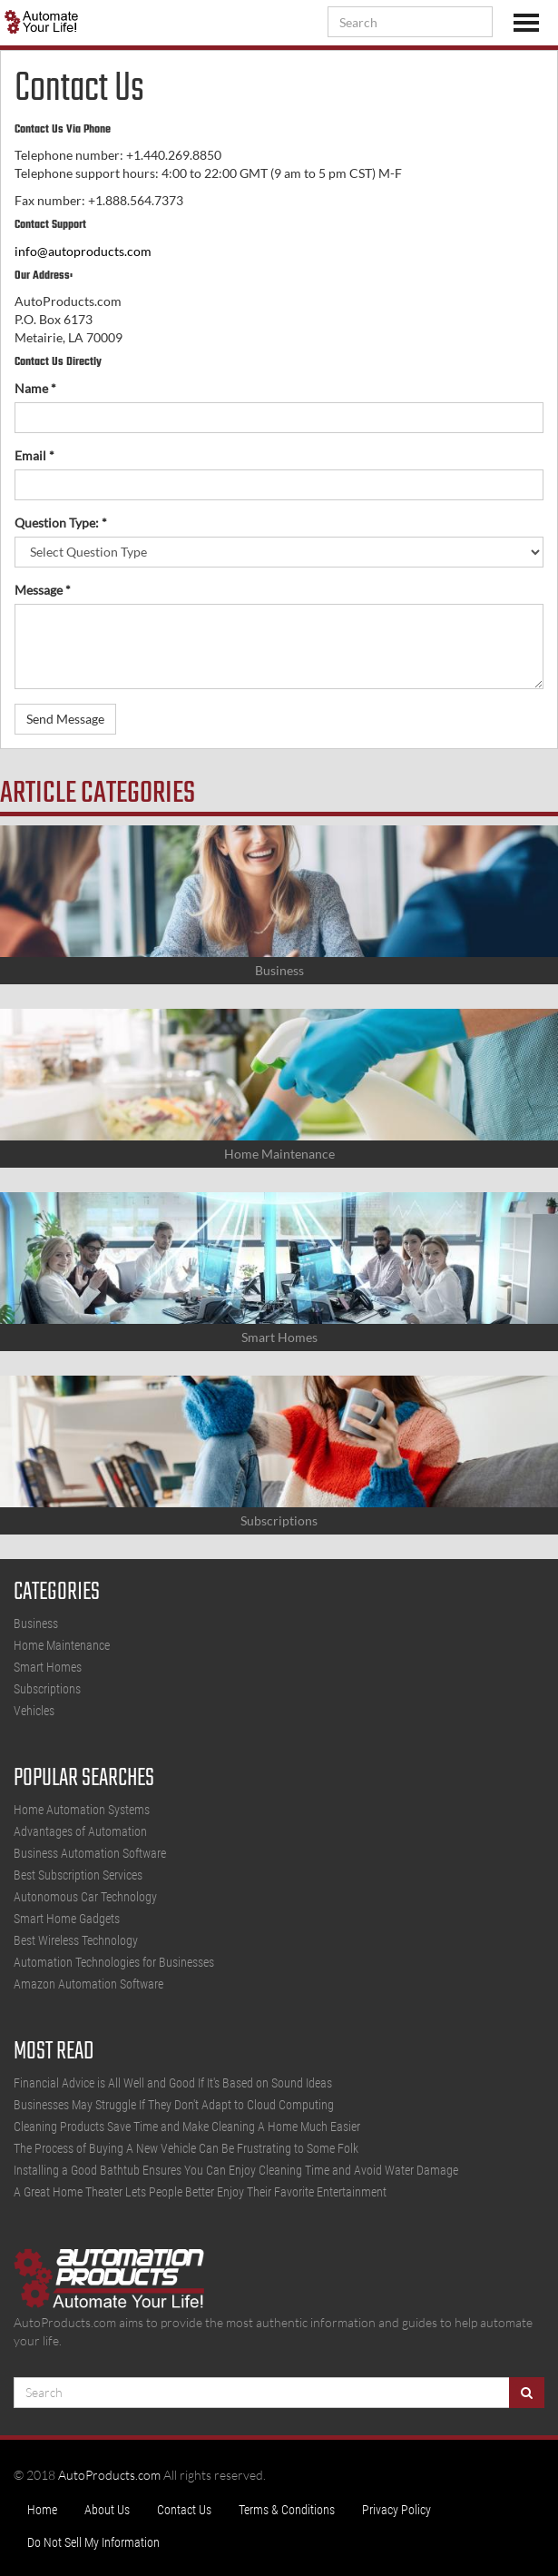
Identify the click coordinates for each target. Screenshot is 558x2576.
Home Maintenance (62, 1645)
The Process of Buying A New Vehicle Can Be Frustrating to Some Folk (186, 2148)
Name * (35, 388)
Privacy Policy (396, 2509)
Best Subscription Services (78, 1875)
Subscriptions (47, 1689)
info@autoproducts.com (83, 251)
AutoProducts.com (109, 2474)
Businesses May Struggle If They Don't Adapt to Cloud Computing (174, 2104)
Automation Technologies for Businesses (114, 1962)
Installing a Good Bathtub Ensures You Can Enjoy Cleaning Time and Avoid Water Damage (236, 2170)
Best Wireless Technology (76, 1940)
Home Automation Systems (82, 1809)
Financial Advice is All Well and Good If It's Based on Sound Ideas (173, 2083)
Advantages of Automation (80, 1831)
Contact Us (184, 2509)
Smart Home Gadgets (67, 1918)
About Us (107, 2509)
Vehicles (34, 1710)
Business (36, 1623)
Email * (34, 455)
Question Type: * (61, 522)
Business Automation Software (90, 1853)
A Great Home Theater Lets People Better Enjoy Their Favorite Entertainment (200, 2192)
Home (42, 2509)
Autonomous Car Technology (85, 1897)
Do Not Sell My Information (93, 2542)
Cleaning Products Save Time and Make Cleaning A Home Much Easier (187, 2126)
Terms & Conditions (287, 2509)
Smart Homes (48, 1667)
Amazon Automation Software (88, 1984)
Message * (43, 589)
